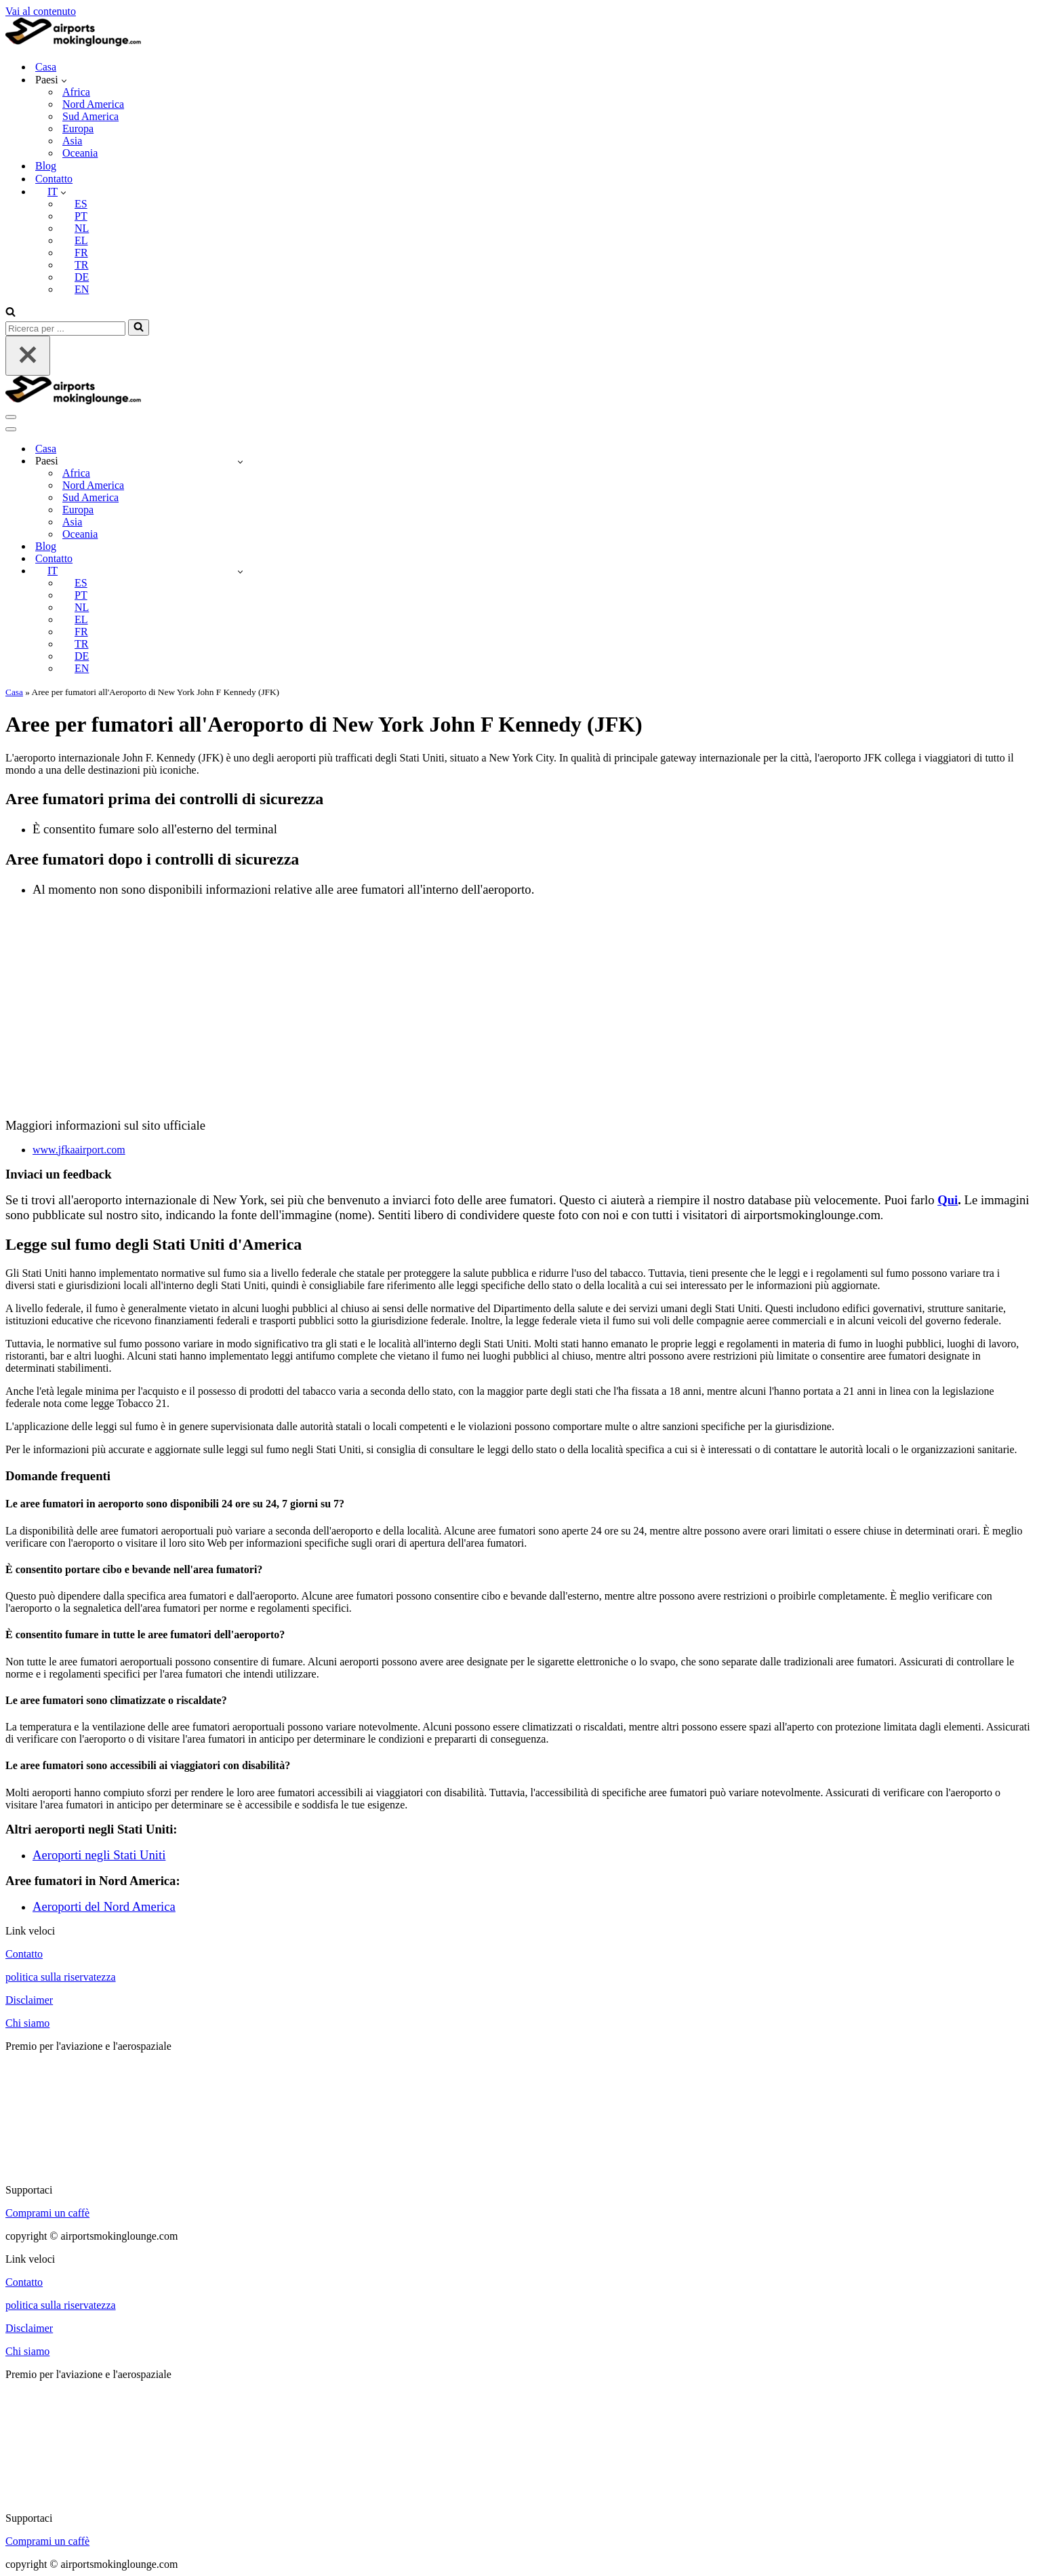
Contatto (54, 178)
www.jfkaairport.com (79, 1149)
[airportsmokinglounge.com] (73, 43)
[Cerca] (10, 313)
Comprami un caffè (47, 2213)
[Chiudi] (27, 356)
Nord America (93, 104)
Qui (947, 1200)
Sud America (90, 116)
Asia (72, 140)
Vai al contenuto (40, 11)
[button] (64, 80)
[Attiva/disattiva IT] (240, 571)
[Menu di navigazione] (10, 417)
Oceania (80, 153)
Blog (45, 166)
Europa (78, 128)
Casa (45, 67)
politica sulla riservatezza (60, 1977)
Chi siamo (27, 2023)
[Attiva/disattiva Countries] (240, 461)
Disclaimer (29, 2000)
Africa (76, 92)
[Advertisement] (518, 1003)
